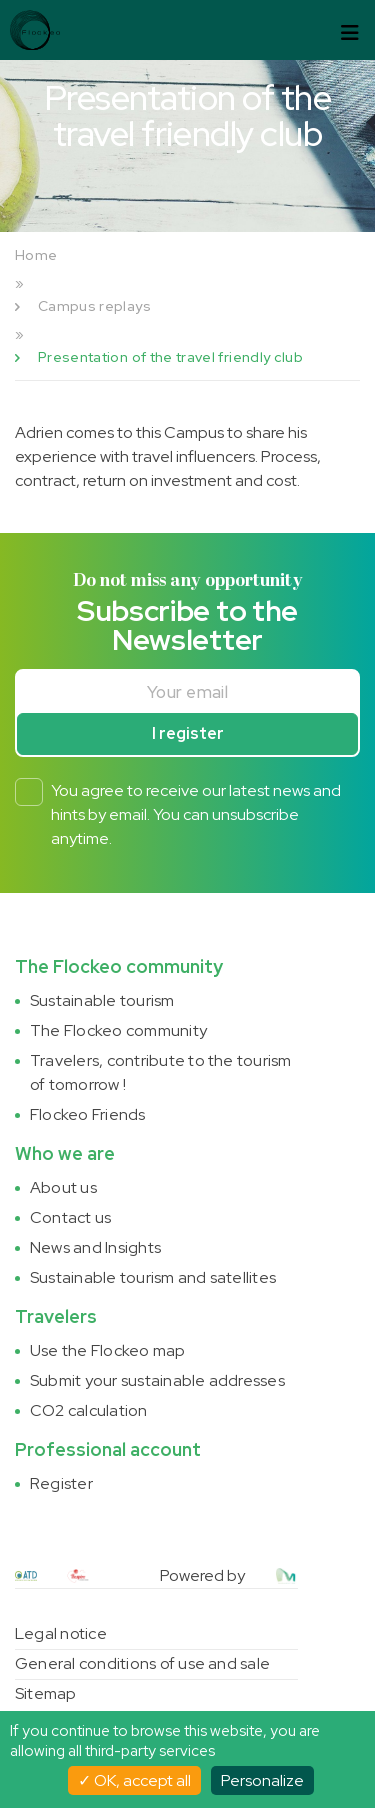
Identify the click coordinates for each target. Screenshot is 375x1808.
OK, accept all (134, 1780)
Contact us (70, 1217)
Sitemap (46, 1693)
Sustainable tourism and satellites (153, 1277)
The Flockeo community (118, 1030)
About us (63, 1187)
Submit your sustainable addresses (157, 1380)
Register (61, 1483)
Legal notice (61, 1633)
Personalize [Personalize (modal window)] (262, 1780)
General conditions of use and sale (142, 1663)
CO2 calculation (89, 1410)
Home (36, 255)
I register (188, 733)
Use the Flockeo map (108, 1350)
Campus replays (94, 306)
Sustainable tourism (102, 1000)
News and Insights (95, 1247)
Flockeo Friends (88, 1114)
